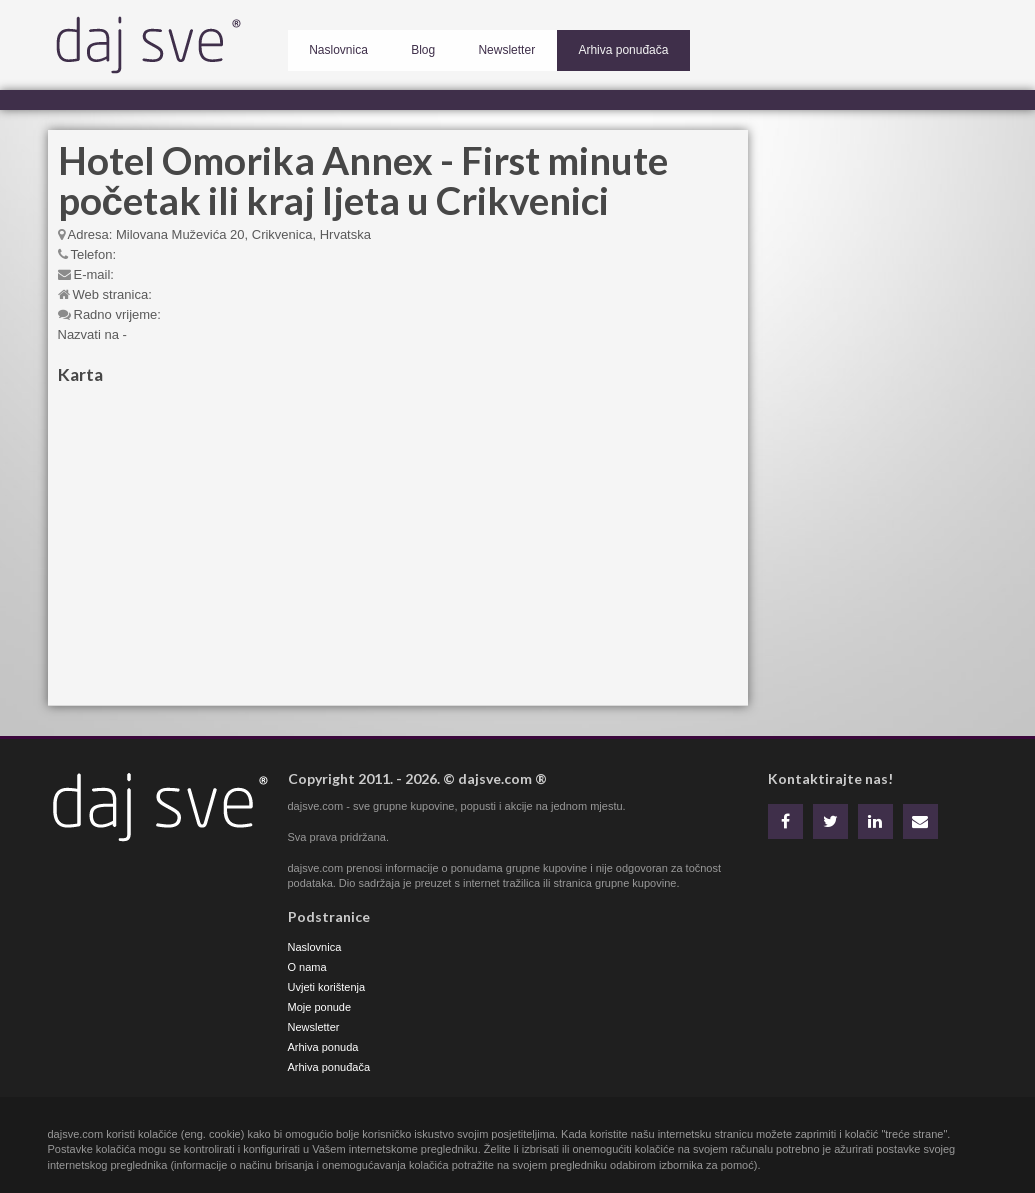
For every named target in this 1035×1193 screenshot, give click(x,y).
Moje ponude (320, 1007)
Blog (403, 46)
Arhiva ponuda (323, 1047)
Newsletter (473, 46)
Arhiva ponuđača (577, 46)
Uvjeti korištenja (327, 987)
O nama (307, 967)
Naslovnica (332, 46)
